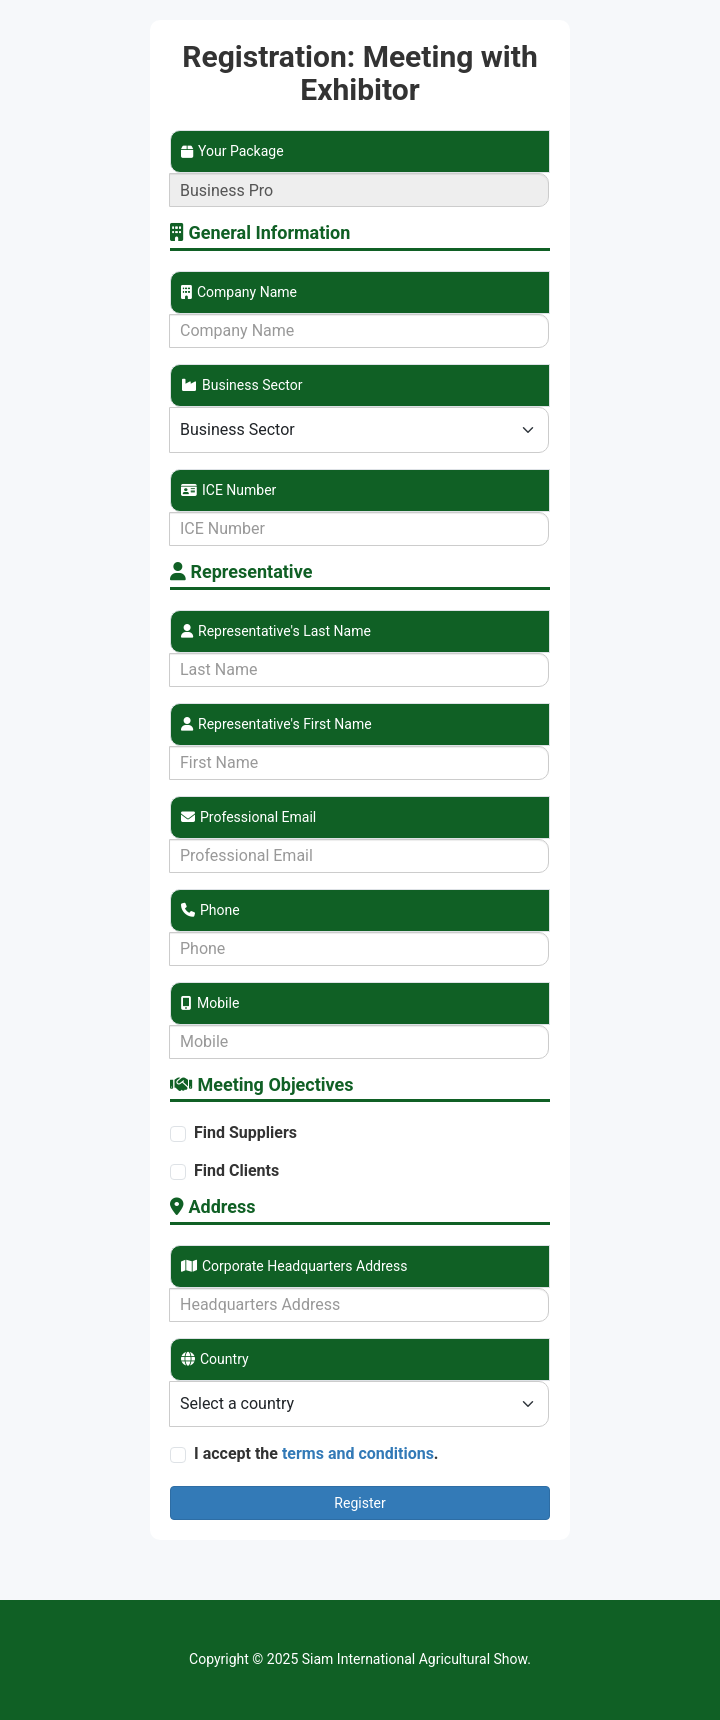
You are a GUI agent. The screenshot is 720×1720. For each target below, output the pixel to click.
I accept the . (316, 1453)
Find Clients (236, 1170)
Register (359, 1503)
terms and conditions (358, 1453)
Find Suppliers (245, 1132)
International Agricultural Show (432, 1659)
